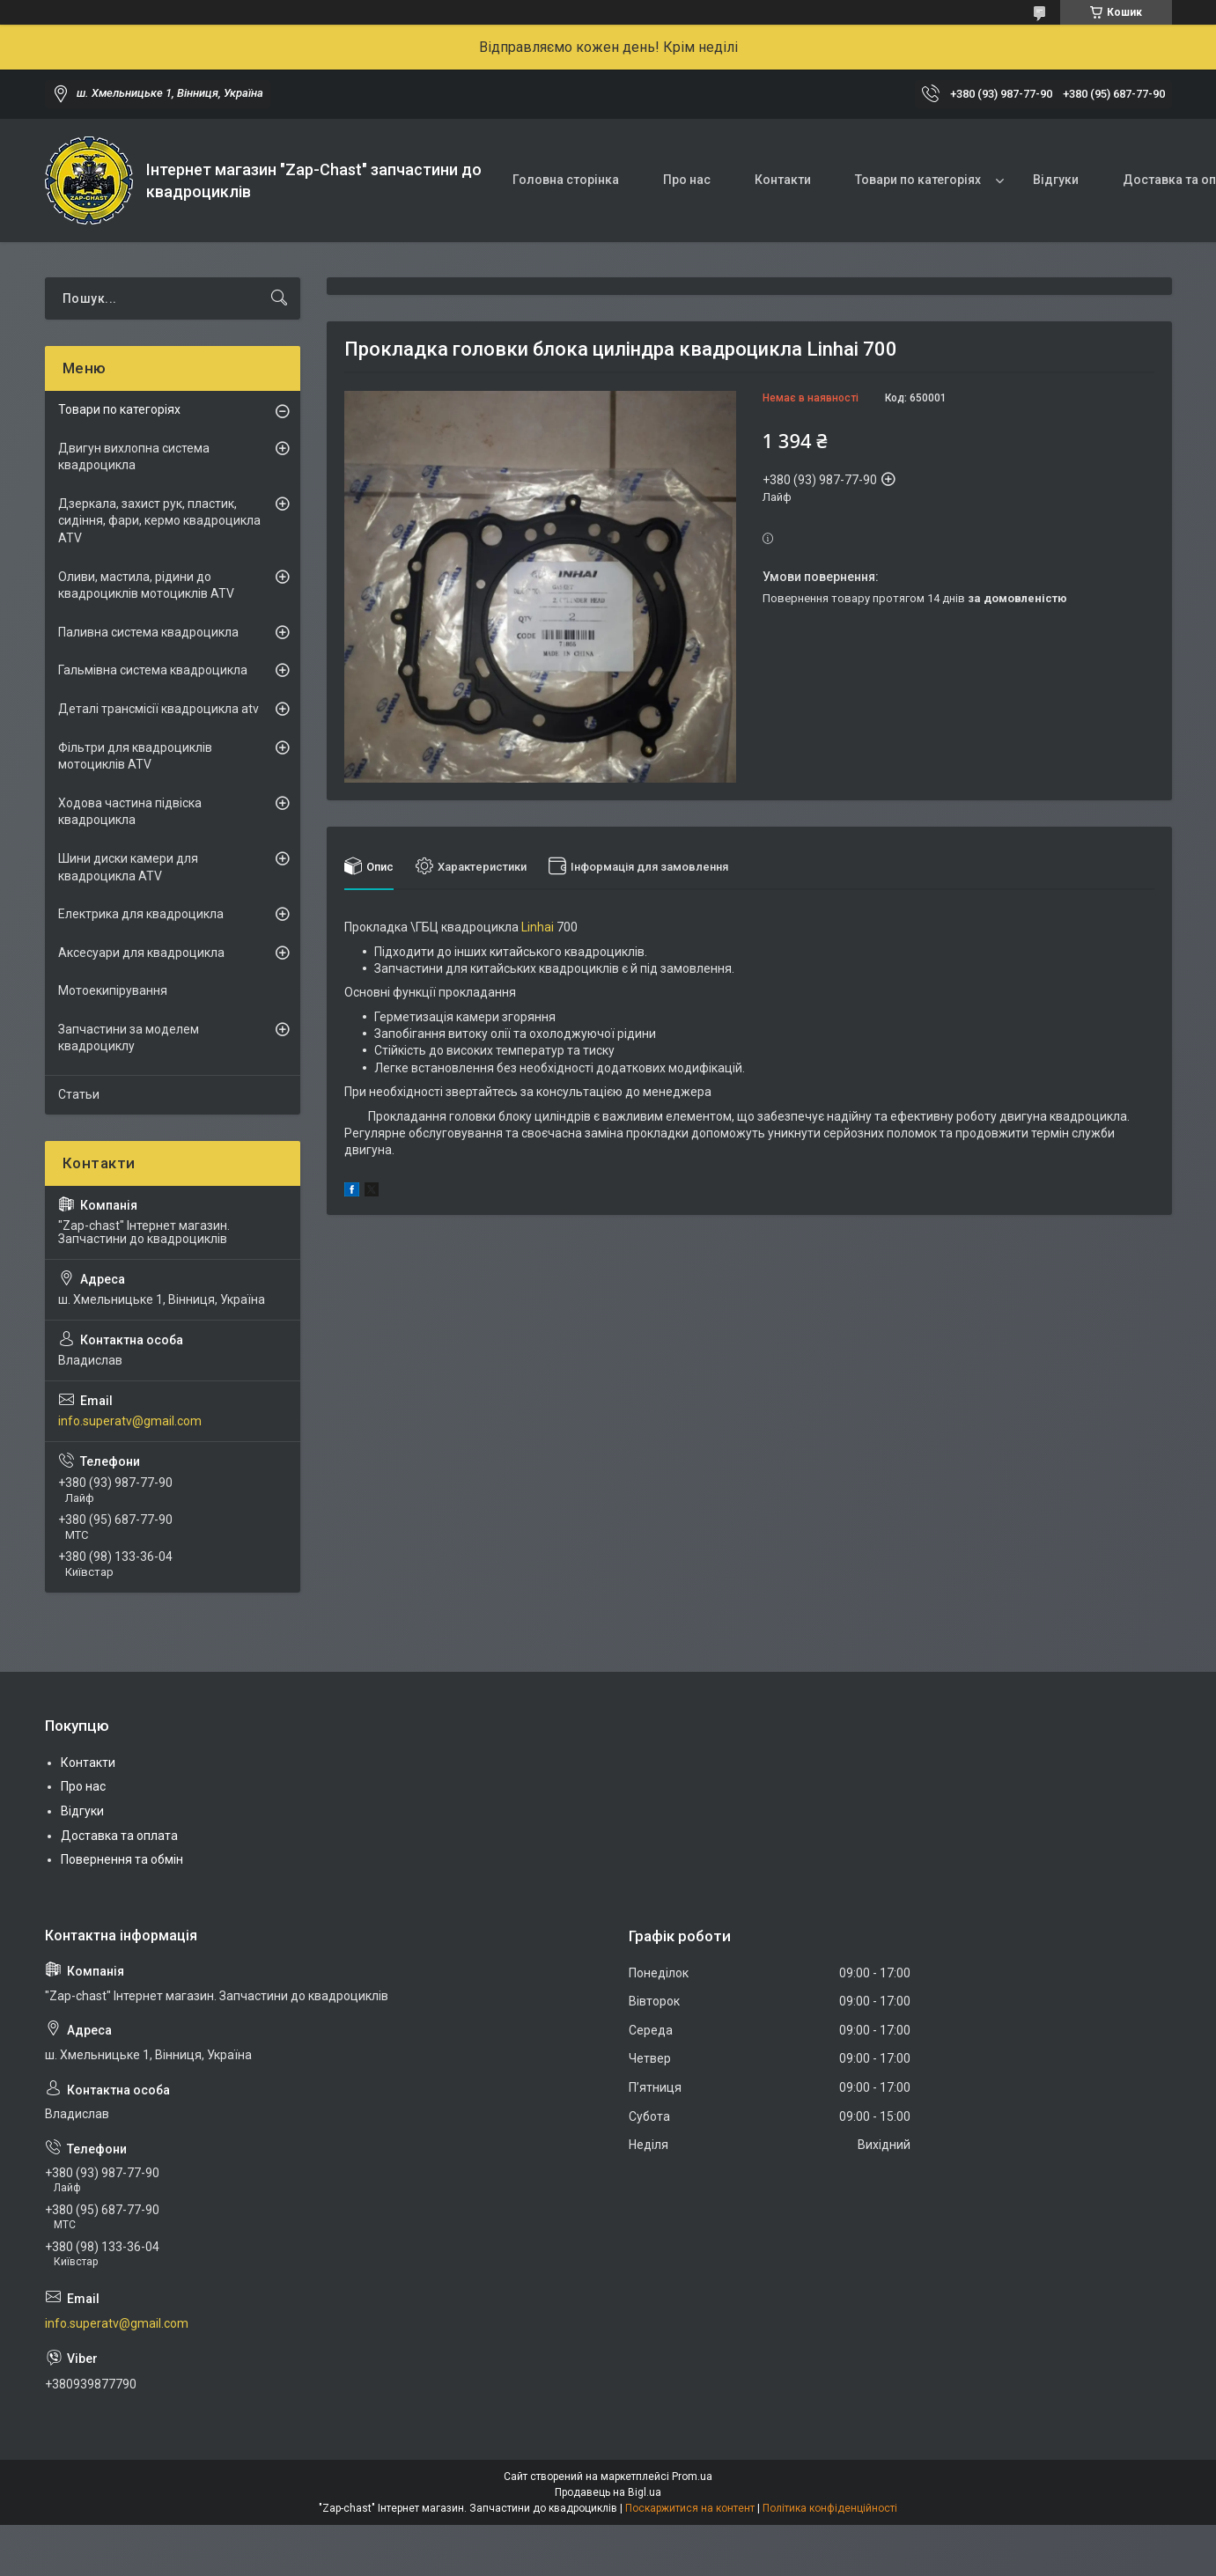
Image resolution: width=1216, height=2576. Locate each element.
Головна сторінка (565, 180)
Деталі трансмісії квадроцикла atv (158, 709)
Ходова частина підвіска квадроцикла (130, 812)
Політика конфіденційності (830, 2508)
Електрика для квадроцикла (141, 914)
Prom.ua (692, 2476)
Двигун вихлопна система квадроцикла (134, 457)
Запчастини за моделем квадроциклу (128, 1038)
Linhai (537, 927)
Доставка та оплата (119, 1836)
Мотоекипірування (112, 990)
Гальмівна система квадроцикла (152, 670)
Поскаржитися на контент (690, 2508)
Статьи (78, 1094)
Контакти (783, 180)
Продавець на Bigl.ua (608, 2492)
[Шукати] (279, 298)
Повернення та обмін (122, 1859)
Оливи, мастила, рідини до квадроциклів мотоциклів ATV (146, 585)
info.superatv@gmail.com (130, 1421)
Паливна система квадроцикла (148, 632)
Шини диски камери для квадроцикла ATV (128, 867)
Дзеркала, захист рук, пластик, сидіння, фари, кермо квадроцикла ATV (159, 521)
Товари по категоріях (918, 180)
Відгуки (1056, 180)
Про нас (687, 180)
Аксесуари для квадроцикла (141, 953)
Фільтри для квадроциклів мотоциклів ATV (135, 756)
